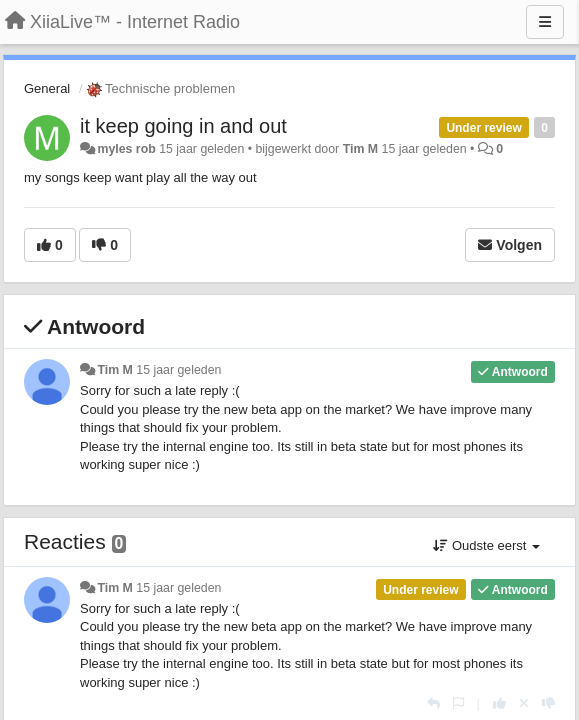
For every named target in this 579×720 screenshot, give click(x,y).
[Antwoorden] (433, 703)
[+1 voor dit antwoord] (499, 703)
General (47, 88)
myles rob (126, 149)
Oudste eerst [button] (486, 545)
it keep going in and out (183, 126)
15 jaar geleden (178, 370)
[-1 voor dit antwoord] (548, 703)
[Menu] (545, 22)
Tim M (360, 149)
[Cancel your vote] (524, 703)
